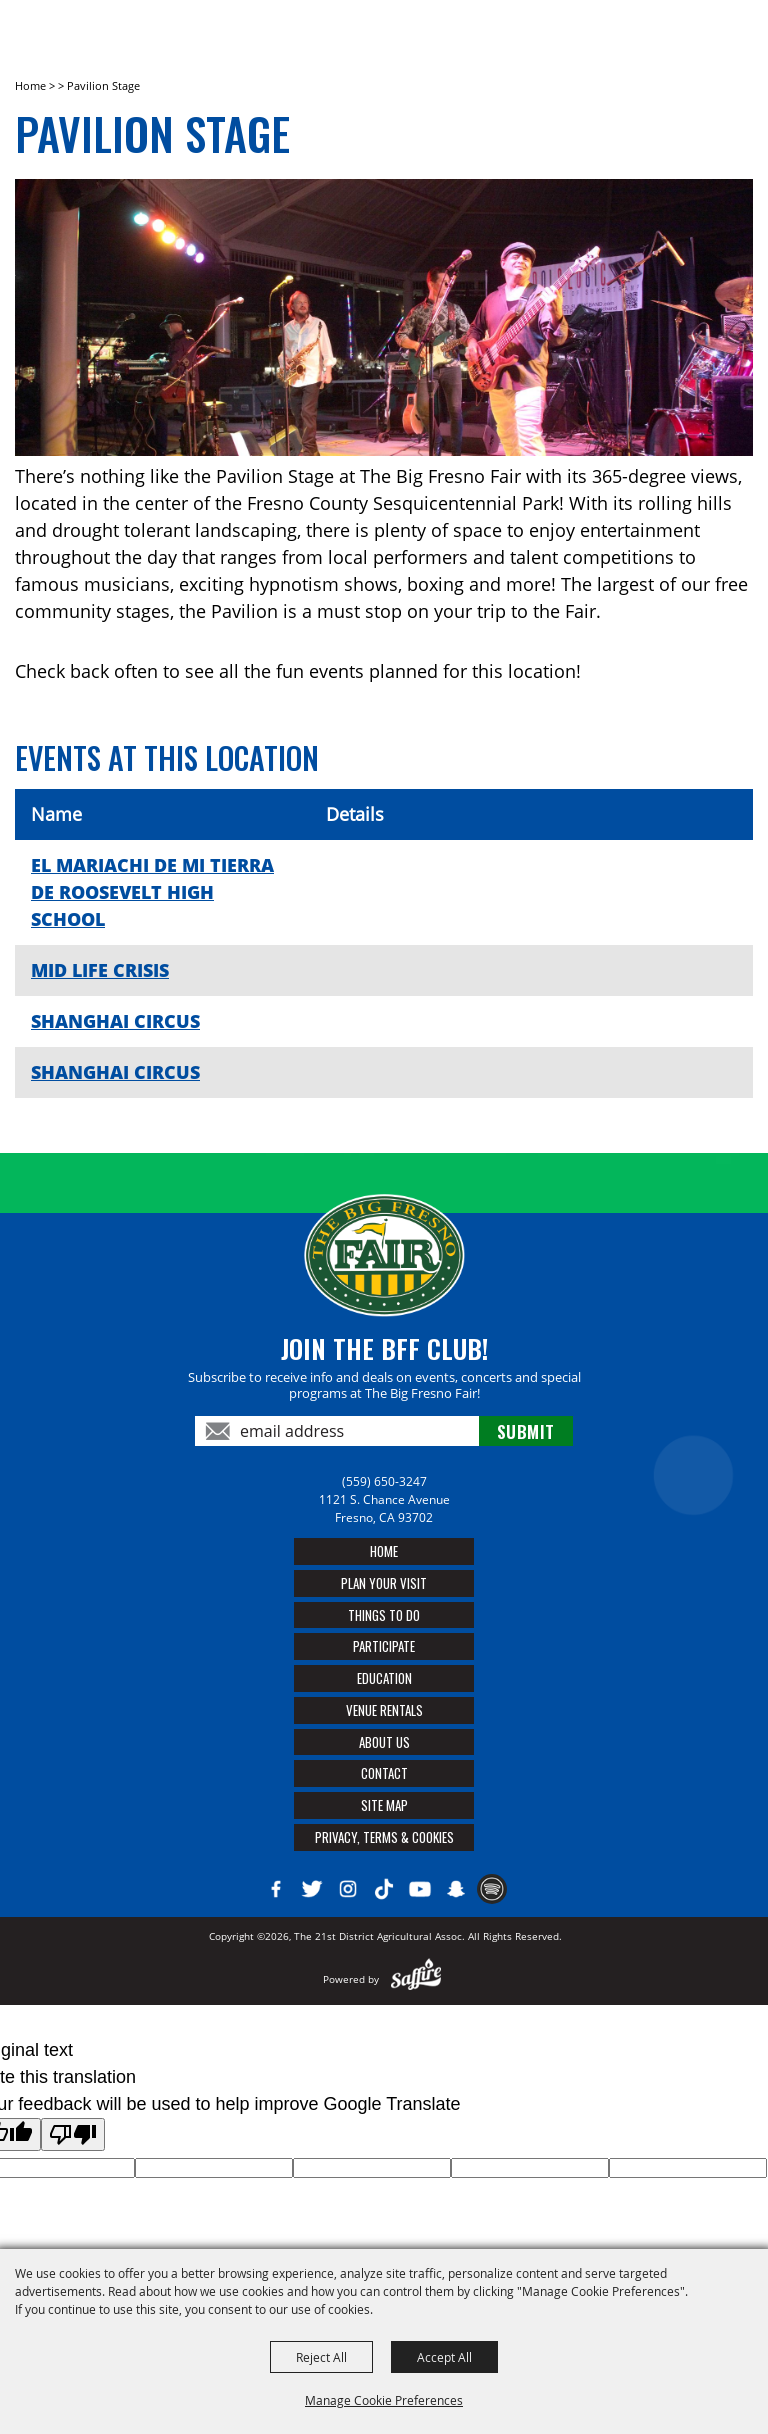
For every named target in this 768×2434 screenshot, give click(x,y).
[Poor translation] (73, 2134)
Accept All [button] (444, 2357)
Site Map (384, 1805)
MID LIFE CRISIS (100, 970)
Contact (384, 1773)
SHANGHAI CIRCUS (115, 1021)
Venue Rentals (384, 1710)
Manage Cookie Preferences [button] (384, 2400)
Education (384, 1678)
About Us (384, 1742)
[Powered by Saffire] (416, 1979)
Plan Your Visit (384, 1583)
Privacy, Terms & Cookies (384, 1837)
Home (30, 85)
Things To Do (384, 1615)
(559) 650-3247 (384, 1481)
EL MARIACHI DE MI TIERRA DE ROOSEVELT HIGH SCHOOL (152, 892)
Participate (384, 1646)
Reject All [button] (321, 2357)
